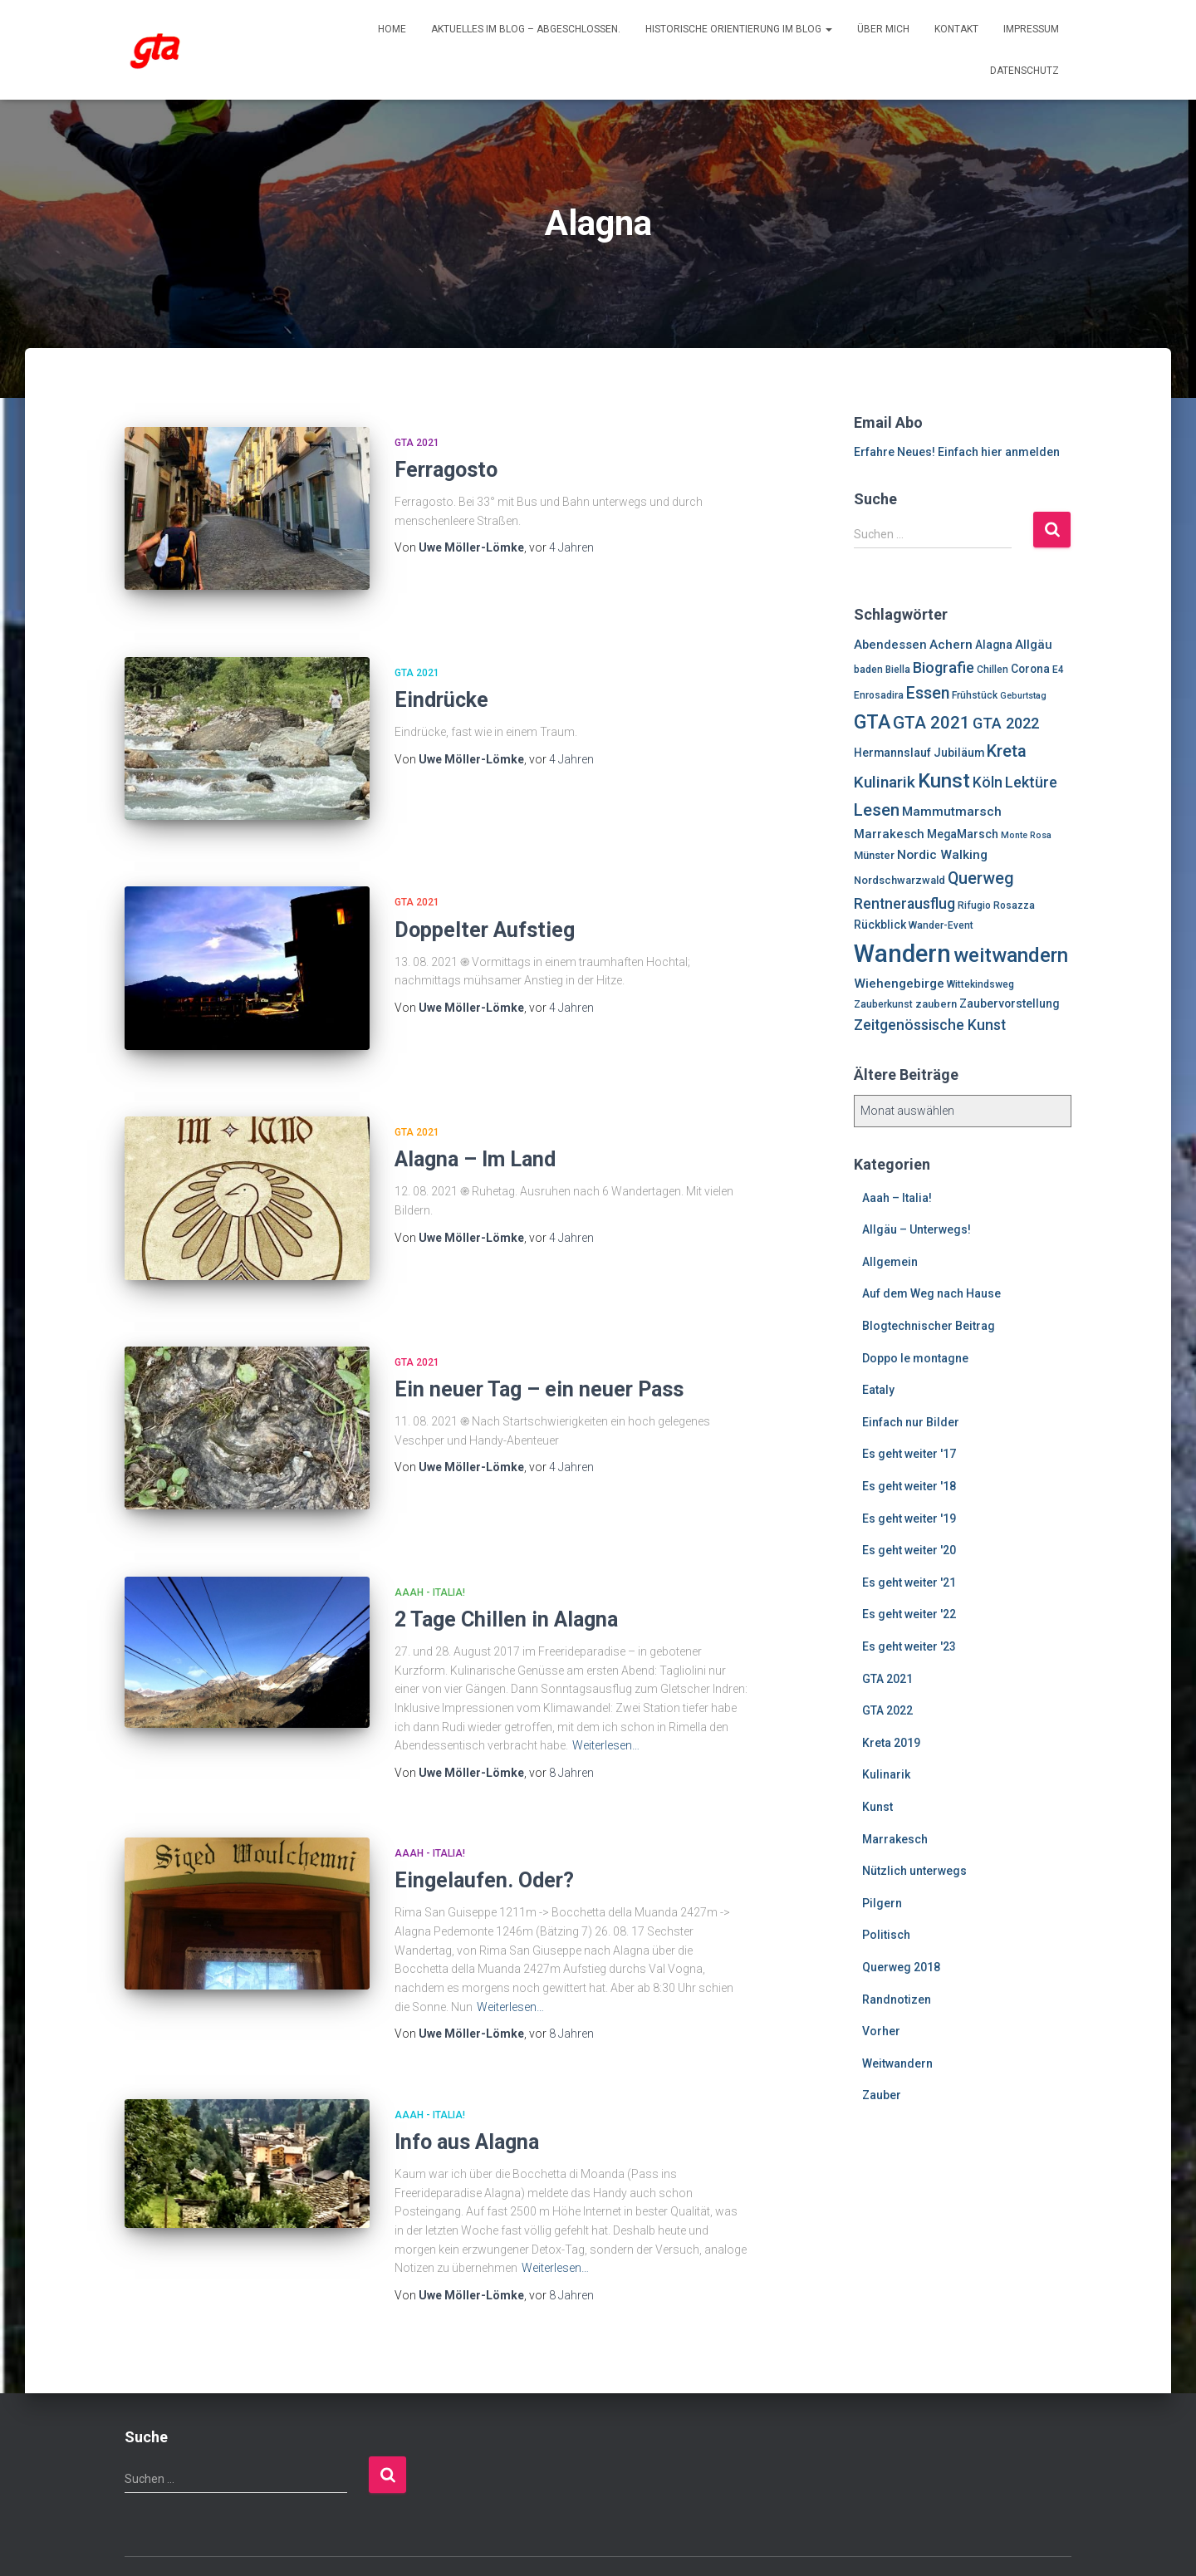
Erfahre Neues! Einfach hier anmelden (957, 452)
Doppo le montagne (915, 1358)
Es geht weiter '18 (909, 1486)
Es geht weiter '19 (909, 1518)
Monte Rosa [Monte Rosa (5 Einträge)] (1026, 835)
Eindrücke (441, 689)
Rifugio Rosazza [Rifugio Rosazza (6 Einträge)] (996, 905)
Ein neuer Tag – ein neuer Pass (539, 1344)
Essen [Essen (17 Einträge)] (927, 693)
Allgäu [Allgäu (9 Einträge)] (1033, 644)
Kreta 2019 (891, 1742)
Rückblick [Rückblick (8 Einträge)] (880, 924)
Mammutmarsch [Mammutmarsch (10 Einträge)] (952, 811)
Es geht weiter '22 (909, 1614)
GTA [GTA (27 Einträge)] (872, 722)
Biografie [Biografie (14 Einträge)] (943, 667)
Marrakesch (895, 1839)
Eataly (878, 1389)
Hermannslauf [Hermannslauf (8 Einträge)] (892, 752)
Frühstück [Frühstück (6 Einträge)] (974, 695)
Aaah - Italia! (430, 1536)
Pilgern (882, 1903)
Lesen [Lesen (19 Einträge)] (876, 810)
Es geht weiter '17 (909, 1453)
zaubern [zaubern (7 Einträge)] (936, 1004)
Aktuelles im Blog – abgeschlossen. (525, 29)
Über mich (883, 29)
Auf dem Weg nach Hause (931, 1293)
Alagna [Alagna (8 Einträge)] (993, 644)
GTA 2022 (887, 1710)
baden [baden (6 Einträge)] (868, 669)
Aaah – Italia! (897, 1198)
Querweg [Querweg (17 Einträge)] (981, 878)
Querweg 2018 (901, 1967)
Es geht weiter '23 (909, 1646)
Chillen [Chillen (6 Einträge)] (992, 669)
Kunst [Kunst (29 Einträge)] (944, 780)
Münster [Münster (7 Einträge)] (874, 855)
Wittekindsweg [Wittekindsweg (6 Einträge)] (980, 984)
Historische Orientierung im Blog (738, 29)
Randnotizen (896, 1999)
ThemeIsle (1044, 2538)
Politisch (886, 1934)
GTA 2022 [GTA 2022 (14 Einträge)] (1006, 723)
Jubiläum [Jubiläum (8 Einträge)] (959, 752)
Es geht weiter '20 (909, 1550)
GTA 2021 (417, 443)
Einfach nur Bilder (910, 1422)
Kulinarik (886, 1774)
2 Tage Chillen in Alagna (506, 1564)
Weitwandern (897, 2063)
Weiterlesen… (606, 1689)
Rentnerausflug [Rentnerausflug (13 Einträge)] (904, 903)
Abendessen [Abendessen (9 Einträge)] (890, 644)
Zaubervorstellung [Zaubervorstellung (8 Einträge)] (1009, 1003)
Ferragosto (446, 470)
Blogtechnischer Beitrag (928, 1325)
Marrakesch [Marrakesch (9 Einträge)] (889, 834)
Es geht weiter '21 (909, 1582)
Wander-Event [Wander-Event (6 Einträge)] (941, 925)
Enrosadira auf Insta (139, 2536)
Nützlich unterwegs (914, 1870)
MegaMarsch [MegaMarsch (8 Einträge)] (962, 834)
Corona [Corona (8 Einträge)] (1030, 668)
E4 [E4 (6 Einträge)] (1058, 669)
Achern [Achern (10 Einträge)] (951, 644)
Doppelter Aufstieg (485, 907)
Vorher (881, 2031)
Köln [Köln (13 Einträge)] (987, 782)
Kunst (877, 1806)
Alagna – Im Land (475, 1126)
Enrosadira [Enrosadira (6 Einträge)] (879, 695)
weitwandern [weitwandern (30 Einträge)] (1010, 955)
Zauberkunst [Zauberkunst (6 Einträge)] (883, 1004)
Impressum (1031, 29)
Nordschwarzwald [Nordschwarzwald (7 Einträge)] (899, 880)
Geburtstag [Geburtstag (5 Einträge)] (1023, 695)
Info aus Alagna (467, 2086)
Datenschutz (1024, 70)
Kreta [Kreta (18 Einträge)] (1007, 751)
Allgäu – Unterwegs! (916, 1229)
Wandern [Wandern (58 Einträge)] (902, 954)
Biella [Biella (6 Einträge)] (897, 669)
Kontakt (956, 29)
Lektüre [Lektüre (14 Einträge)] (1031, 782)
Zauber (881, 2095)
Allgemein (890, 1261)
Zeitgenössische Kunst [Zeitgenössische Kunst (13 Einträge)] (930, 1025)
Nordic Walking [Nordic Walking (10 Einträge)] (942, 854)
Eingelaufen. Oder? (484, 1825)
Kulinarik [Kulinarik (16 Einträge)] (884, 782)
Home (392, 29)
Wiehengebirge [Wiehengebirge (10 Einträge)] (899, 983)
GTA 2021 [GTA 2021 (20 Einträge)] (931, 723)
